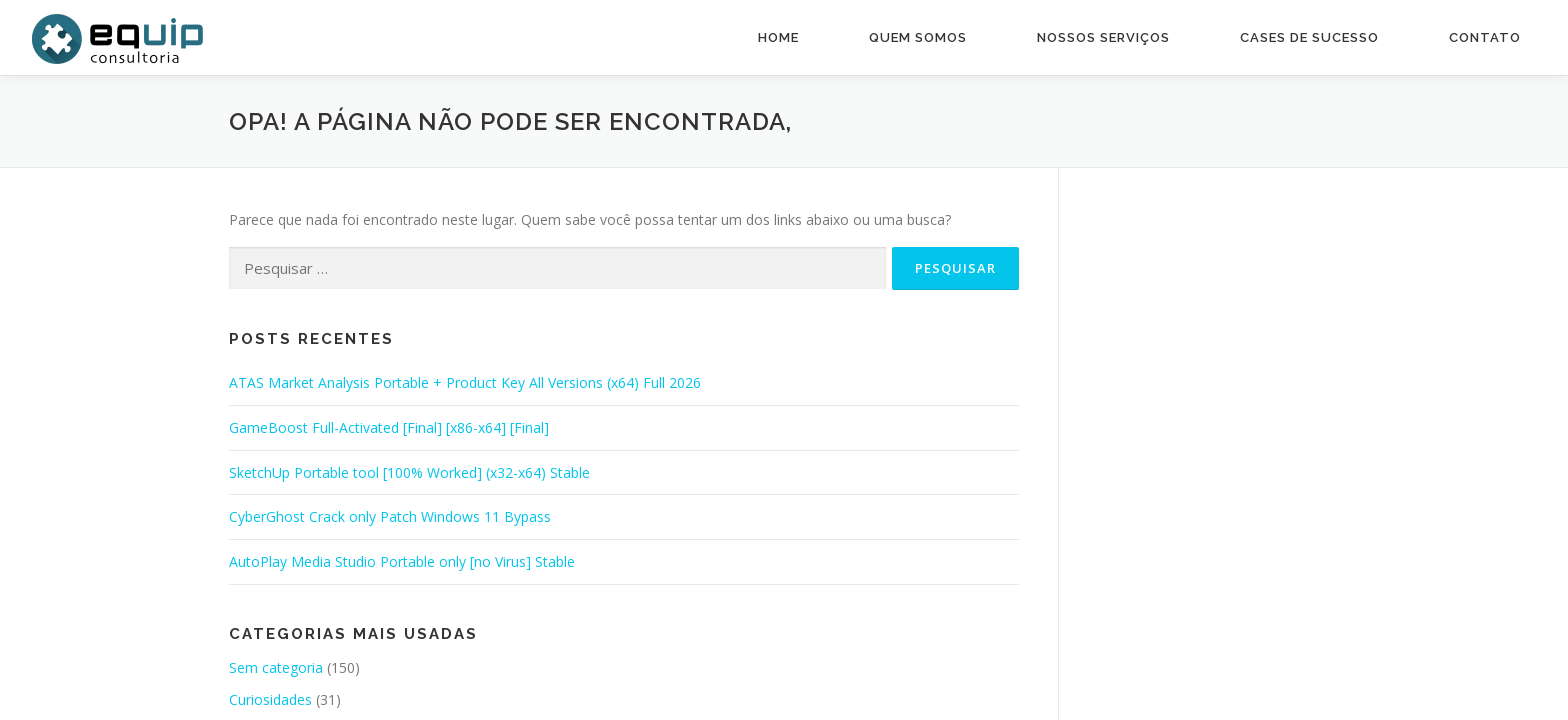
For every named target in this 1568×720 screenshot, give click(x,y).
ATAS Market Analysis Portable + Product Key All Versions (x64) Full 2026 (465, 382)
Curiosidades (270, 699)
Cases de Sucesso (1309, 37)
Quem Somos (918, 37)
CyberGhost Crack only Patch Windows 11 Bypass (390, 516)
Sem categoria (276, 667)
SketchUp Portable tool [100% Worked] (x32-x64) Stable (409, 472)
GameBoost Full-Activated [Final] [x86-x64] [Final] (389, 427)
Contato (1485, 37)
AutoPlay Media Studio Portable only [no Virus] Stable (402, 561)
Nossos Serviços (1103, 37)
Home (778, 37)
